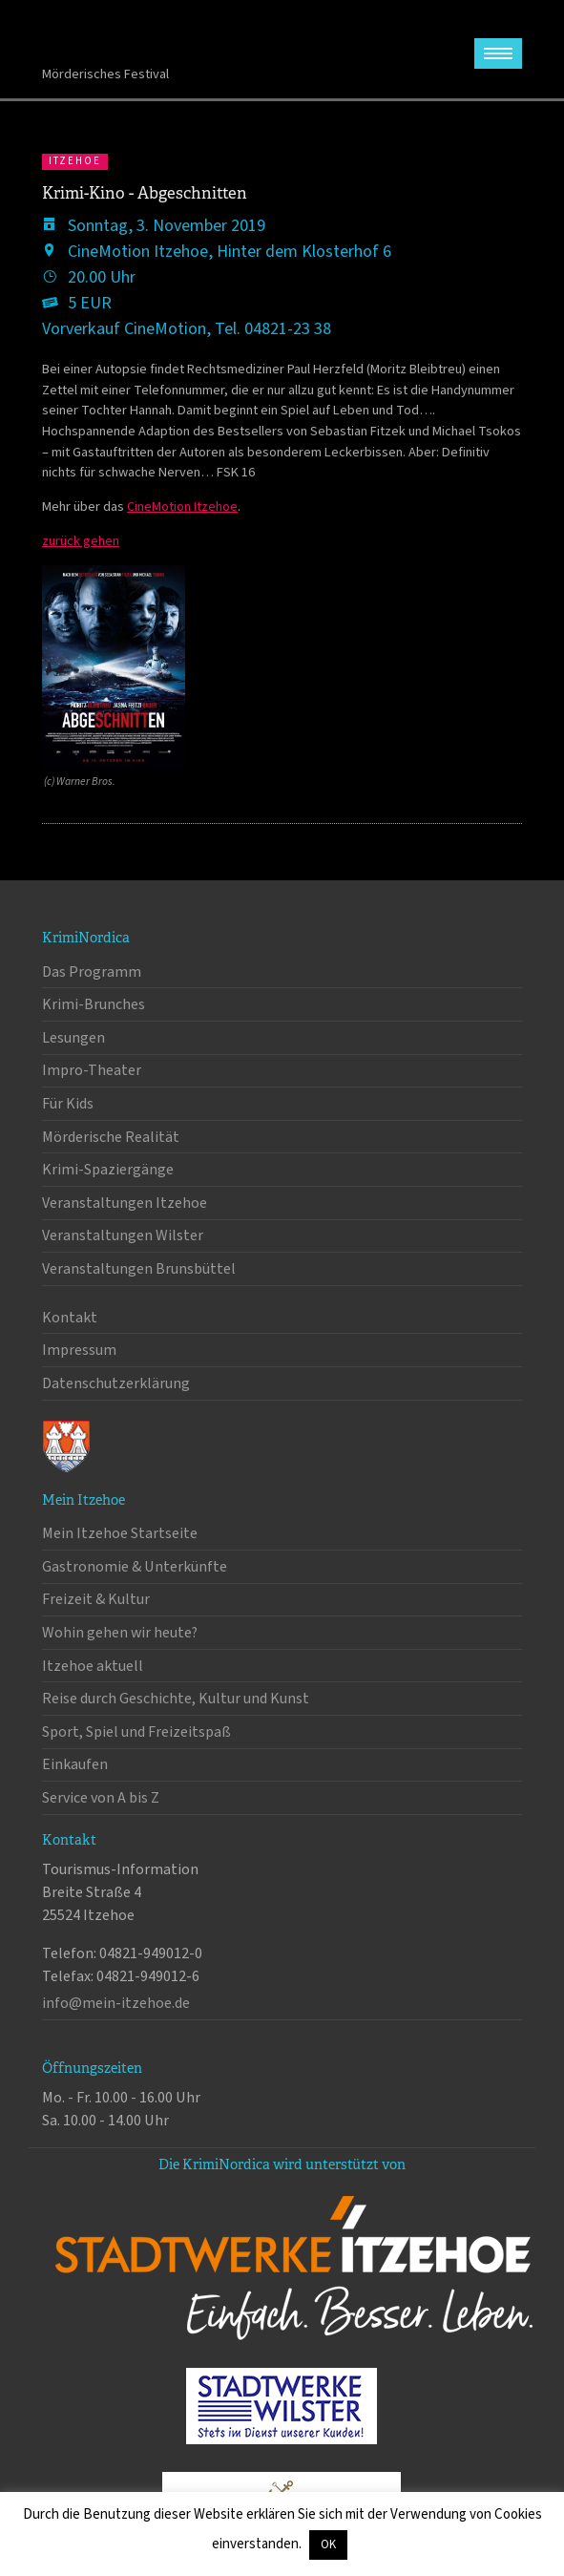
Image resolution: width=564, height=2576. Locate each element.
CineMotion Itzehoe (182, 506)
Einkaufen (75, 1764)
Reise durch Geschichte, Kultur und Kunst (175, 1698)
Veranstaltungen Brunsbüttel (139, 1268)
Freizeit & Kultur (96, 1599)
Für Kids (68, 1103)
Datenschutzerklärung (116, 1383)
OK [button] (328, 2544)
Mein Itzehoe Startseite (120, 1533)
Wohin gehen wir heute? (120, 1632)
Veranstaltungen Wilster (122, 1235)
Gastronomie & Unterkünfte (134, 1566)
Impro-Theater (91, 1070)
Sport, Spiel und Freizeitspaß (136, 1731)
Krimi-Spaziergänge (108, 1169)
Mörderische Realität (110, 1137)
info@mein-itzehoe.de (116, 2003)
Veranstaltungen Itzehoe (124, 1203)
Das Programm (91, 971)
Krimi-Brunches (93, 1004)
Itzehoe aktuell (92, 1666)
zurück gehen (80, 541)
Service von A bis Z (100, 1797)
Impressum (79, 1350)
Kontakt (69, 1317)
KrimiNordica (116, 37)
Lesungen (73, 1037)
